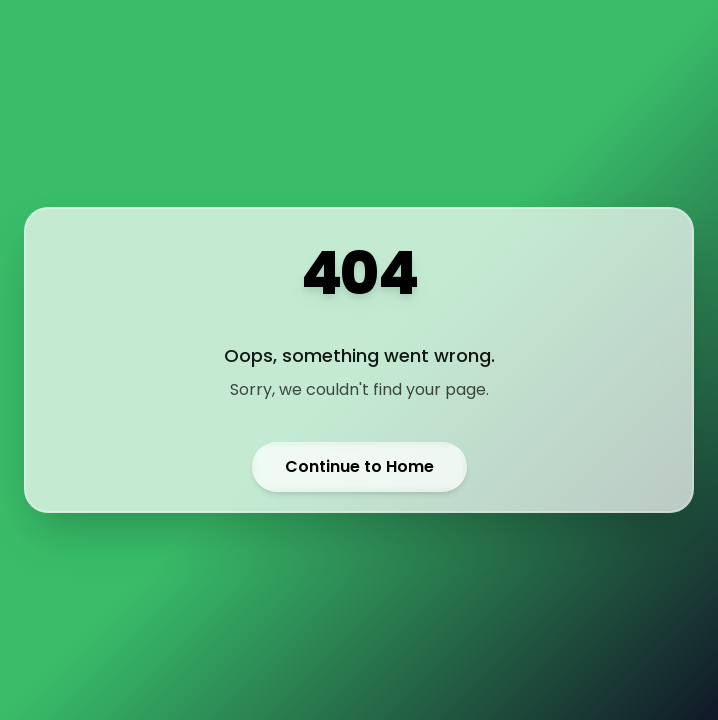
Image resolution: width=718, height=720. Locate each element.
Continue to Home (359, 466)
